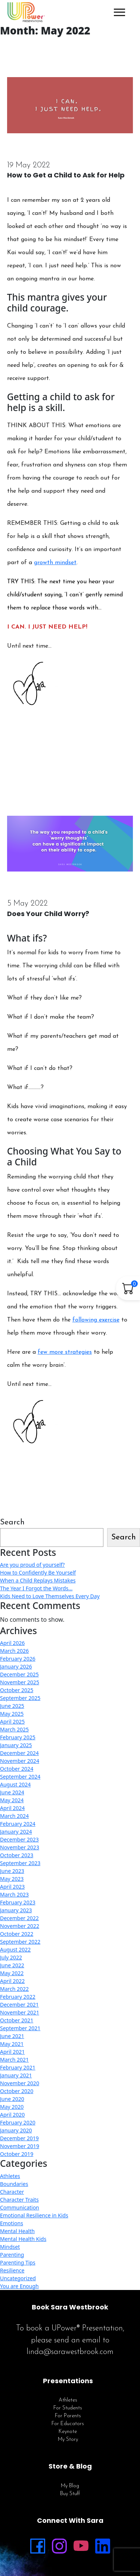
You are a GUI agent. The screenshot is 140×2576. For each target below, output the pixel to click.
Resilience (12, 2270)
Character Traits (19, 2199)
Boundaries (14, 2183)
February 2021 (17, 2067)
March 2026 (14, 1650)
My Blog (70, 2486)
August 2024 (15, 1784)
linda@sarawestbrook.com (70, 2352)
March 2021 (14, 2059)
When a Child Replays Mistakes (38, 1580)
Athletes (10, 2176)
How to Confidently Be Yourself (38, 1572)
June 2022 (12, 1965)
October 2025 (16, 1690)
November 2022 (19, 1925)
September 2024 (20, 1776)
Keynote (68, 2431)
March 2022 (14, 1988)
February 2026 (17, 1658)
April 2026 (12, 1642)
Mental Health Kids (23, 2238)
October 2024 (16, 1768)
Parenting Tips (17, 2262)
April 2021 (12, 2051)
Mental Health (17, 2231)
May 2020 (12, 2106)
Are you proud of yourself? (32, 1564)
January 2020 (16, 2130)
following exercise (95, 1320)
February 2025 (17, 1737)
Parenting (12, 2254)
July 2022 (11, 1957)
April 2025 (12, 1721)
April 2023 (12, 1886)
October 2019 (16, 2153)
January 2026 (16, 1666)
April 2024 (12, 1808)
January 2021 (16, 2075)
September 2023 (20, 1863)
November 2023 (19, 1847)
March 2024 (14, 1815)
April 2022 (12, 1981)
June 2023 (12, 1870)
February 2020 (17, 2122)
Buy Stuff (70, 2494)
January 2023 (16, 1910)
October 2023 (16, 1855)
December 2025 (19, 1674)
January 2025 (16, 1745)
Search (12, 1522)
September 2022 (20, 1941)
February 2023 (17, 1902)
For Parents (68, 2416)
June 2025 (12, 1705)
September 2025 (20, 1697)
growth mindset (55, 563)
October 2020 (16, 2091)
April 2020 (12, 2114)
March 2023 (14, 1894)
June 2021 (12, 2036)
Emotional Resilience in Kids (34, 2215)
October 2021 (16, 2020)
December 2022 (19, 1918)
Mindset (10, 2246)
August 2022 (15, 1949)
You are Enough (19, 2286)
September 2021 (20, 2028)
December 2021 (19, 2004)
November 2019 (19, 2146)
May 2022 (12, 1973)
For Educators (68, 2424)
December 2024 (19, 1753)
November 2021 (19, 2012)
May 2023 (12, 1878)
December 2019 (19, 2138)
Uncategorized (18, 2278)
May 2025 (12, 1713)
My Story (68, 2439)
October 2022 (16, 1933)
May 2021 (12, 2043)
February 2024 (17, 1823)
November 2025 (19, 1682)
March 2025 (14, 1729)
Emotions (11, 2223)
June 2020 (12, 2098)
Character (12, 2191)
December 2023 (19, 1839)
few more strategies (65, 1352)
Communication (19, 2207)
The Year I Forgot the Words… (36, 1588)
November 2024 (19, 1760)
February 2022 (17, 1996)
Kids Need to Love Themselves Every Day (50, 1596)
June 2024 (12, 1792)
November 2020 (19, 2083)
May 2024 (12, 1800)
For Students (67, 2408)
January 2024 (16, 1831)
